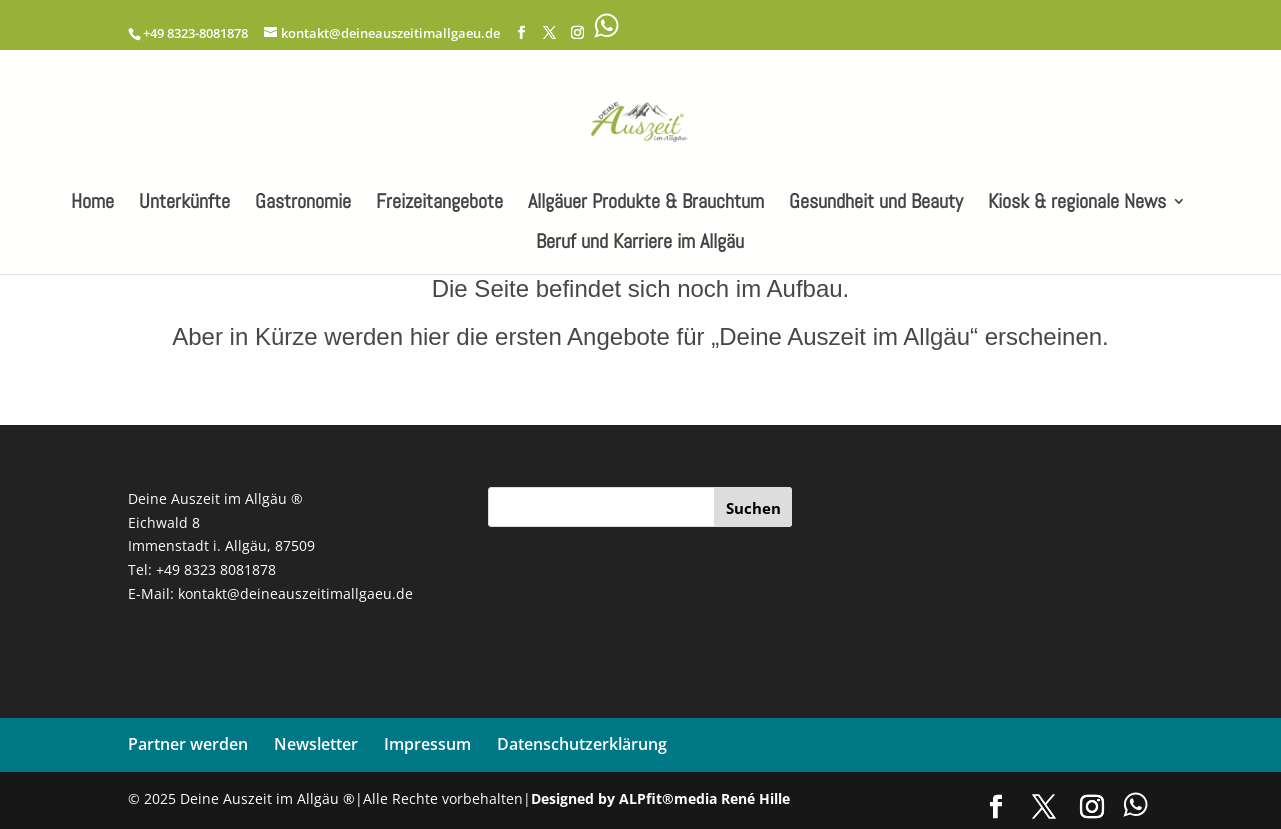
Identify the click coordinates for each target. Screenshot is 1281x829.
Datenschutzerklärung (582, 744)
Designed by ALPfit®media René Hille (660, 798)
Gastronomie (303, 204)
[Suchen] (753, 507)
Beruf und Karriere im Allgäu (640, 244)
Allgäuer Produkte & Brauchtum (646, 204)
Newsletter (316, 744)
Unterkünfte (184, 204)
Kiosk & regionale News (1077, 204)
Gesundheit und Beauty (876, 204)
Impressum (427, 744)
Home (92, 204)
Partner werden (188, 744)
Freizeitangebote (439, 204)
